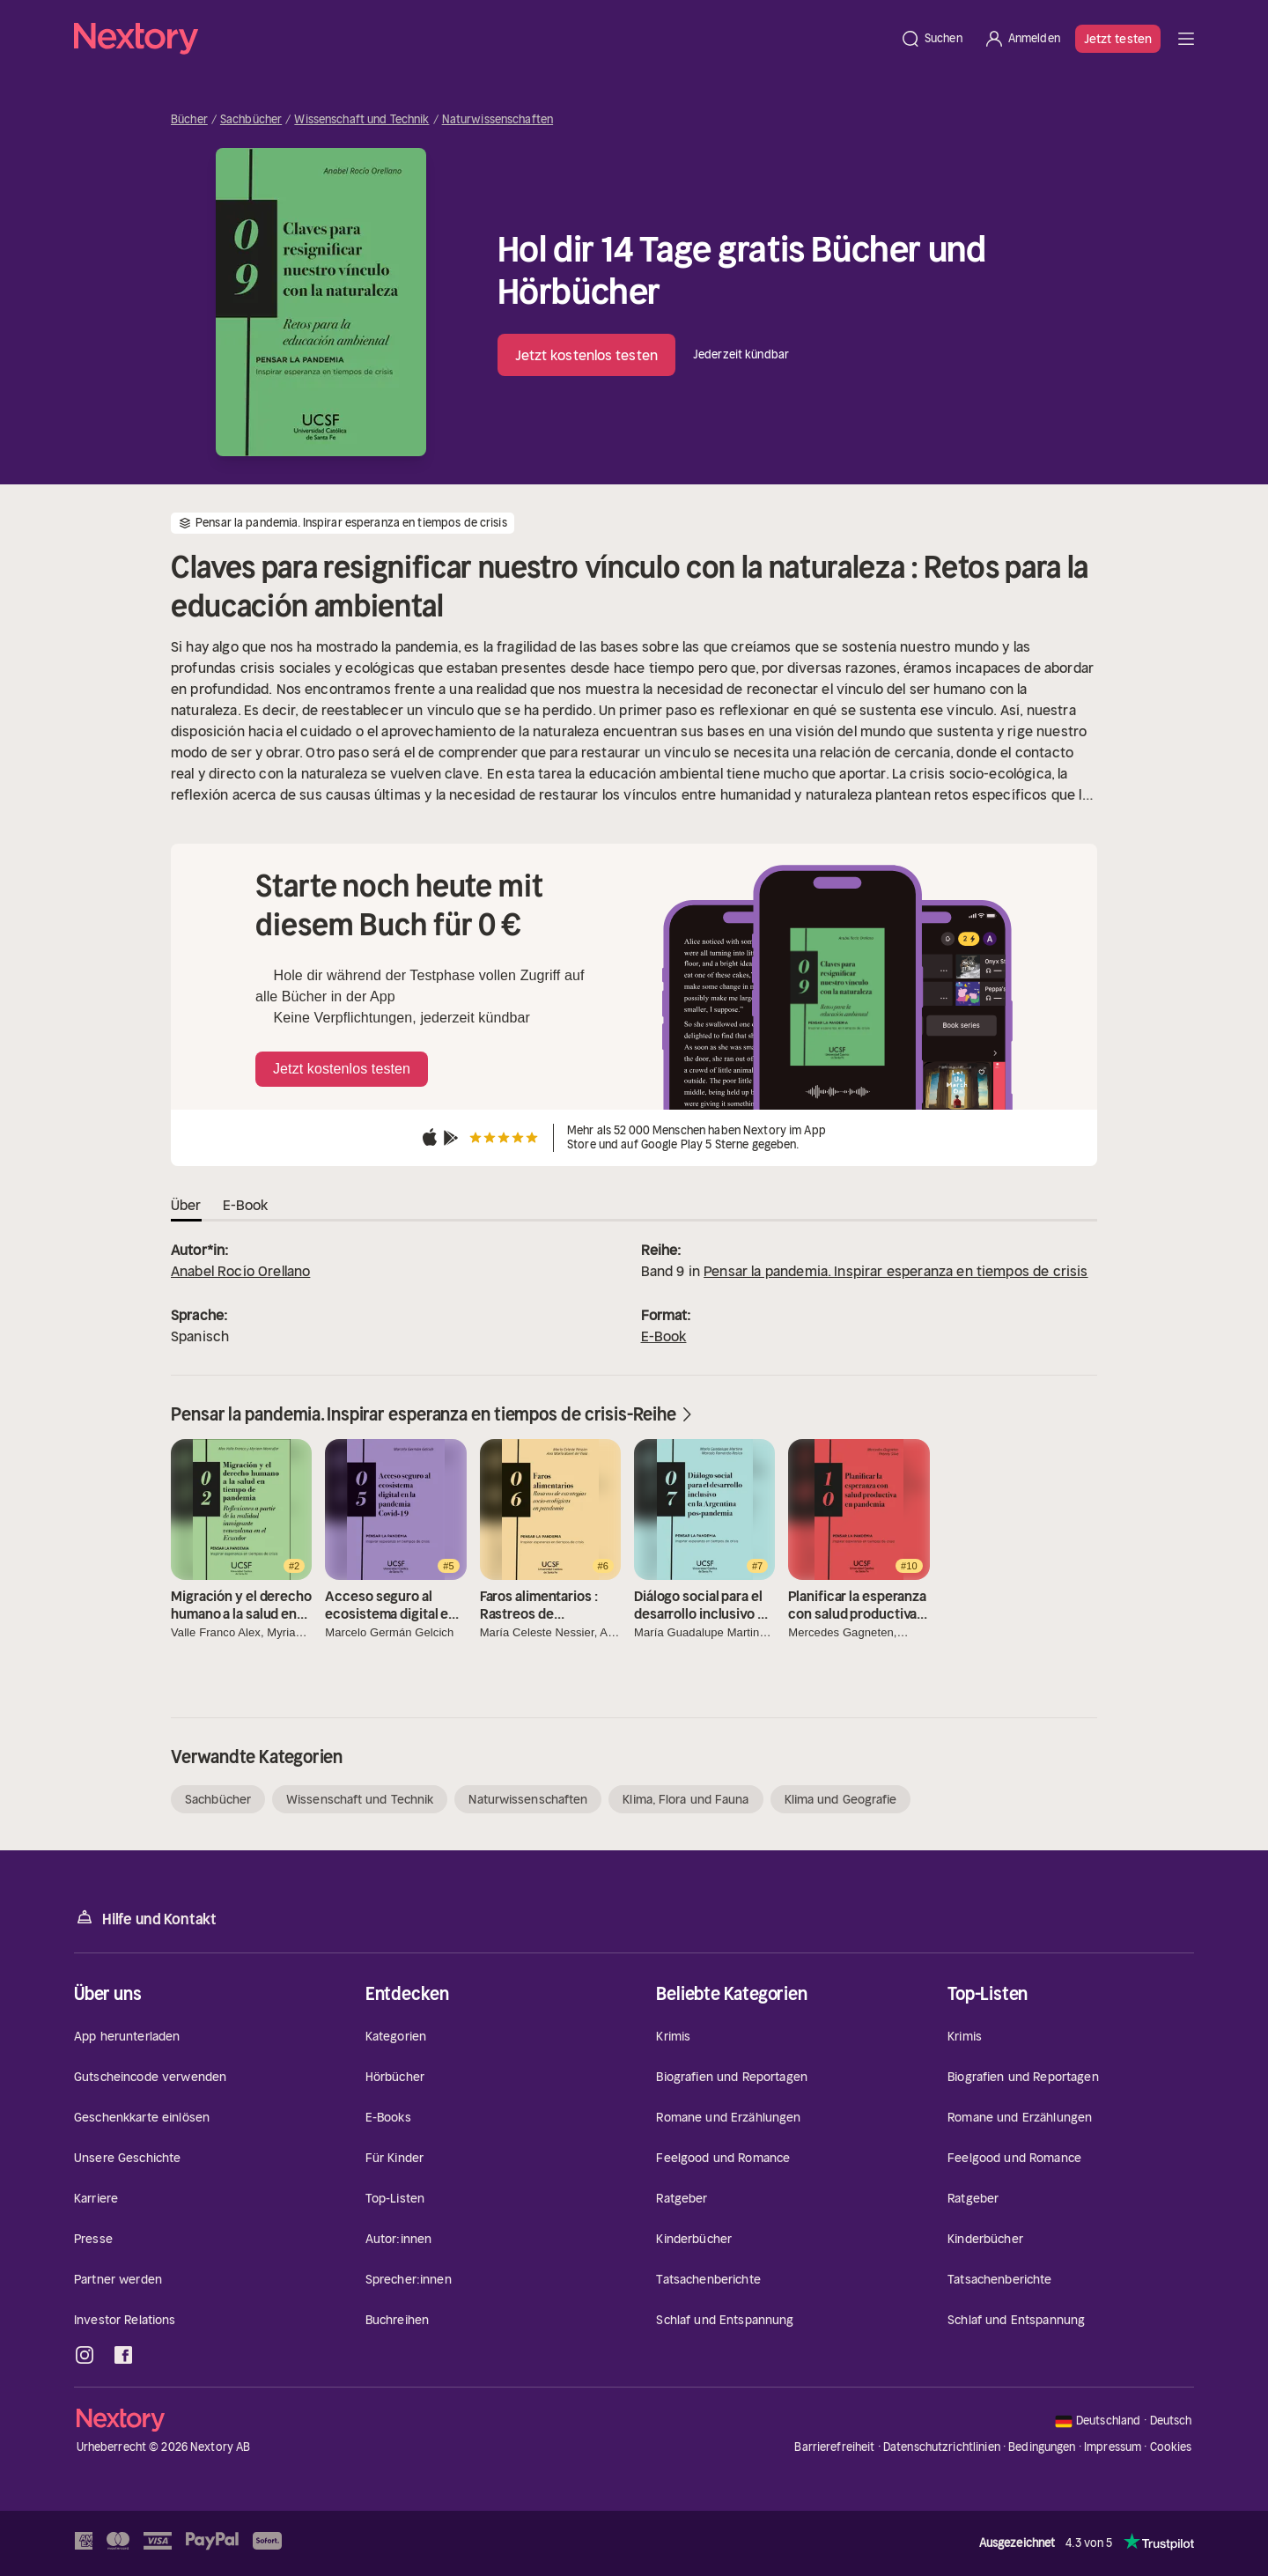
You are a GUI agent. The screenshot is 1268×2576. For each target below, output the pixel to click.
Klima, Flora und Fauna (685, 1799)
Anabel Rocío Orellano (240, 1271)
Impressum (1112, 2446)
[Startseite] (481, 39)
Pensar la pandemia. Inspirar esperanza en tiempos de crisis (895, 1271)
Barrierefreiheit (834, 2446)
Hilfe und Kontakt (145, 1918)
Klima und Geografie (841, 1799)
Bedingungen (1041, 2446)
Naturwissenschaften (497, 120)
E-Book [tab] (246, 1205)
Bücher (189, 120)
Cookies (1171, 2447)
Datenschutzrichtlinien (941, 2446)
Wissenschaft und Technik (361, 120)
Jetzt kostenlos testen (586, 355)
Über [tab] (186, 1205)
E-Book (664, 1336)
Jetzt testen (1118, 39)
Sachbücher (251, 120)
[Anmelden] (1022, 39)
